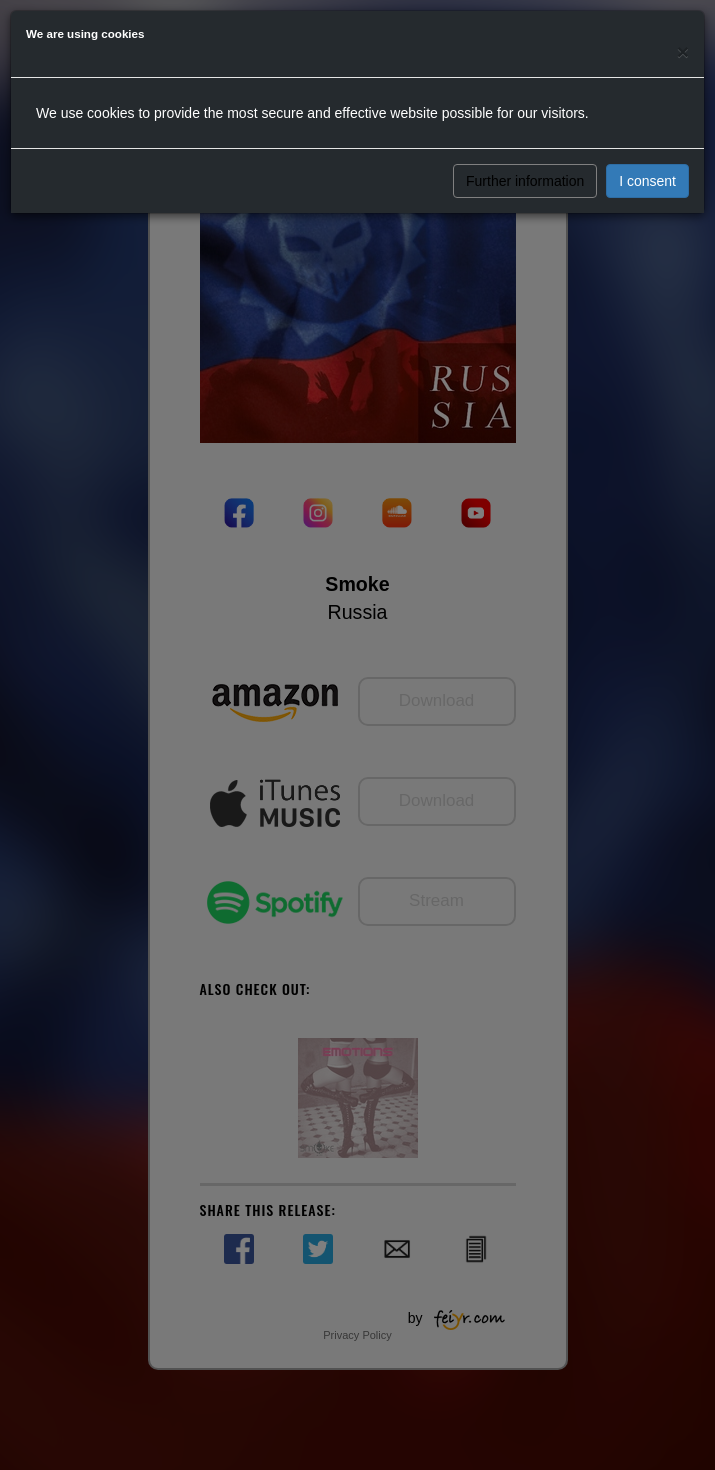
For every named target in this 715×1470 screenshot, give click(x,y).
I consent (647, 181)
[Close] (683, 51)
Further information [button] (525, 181)
